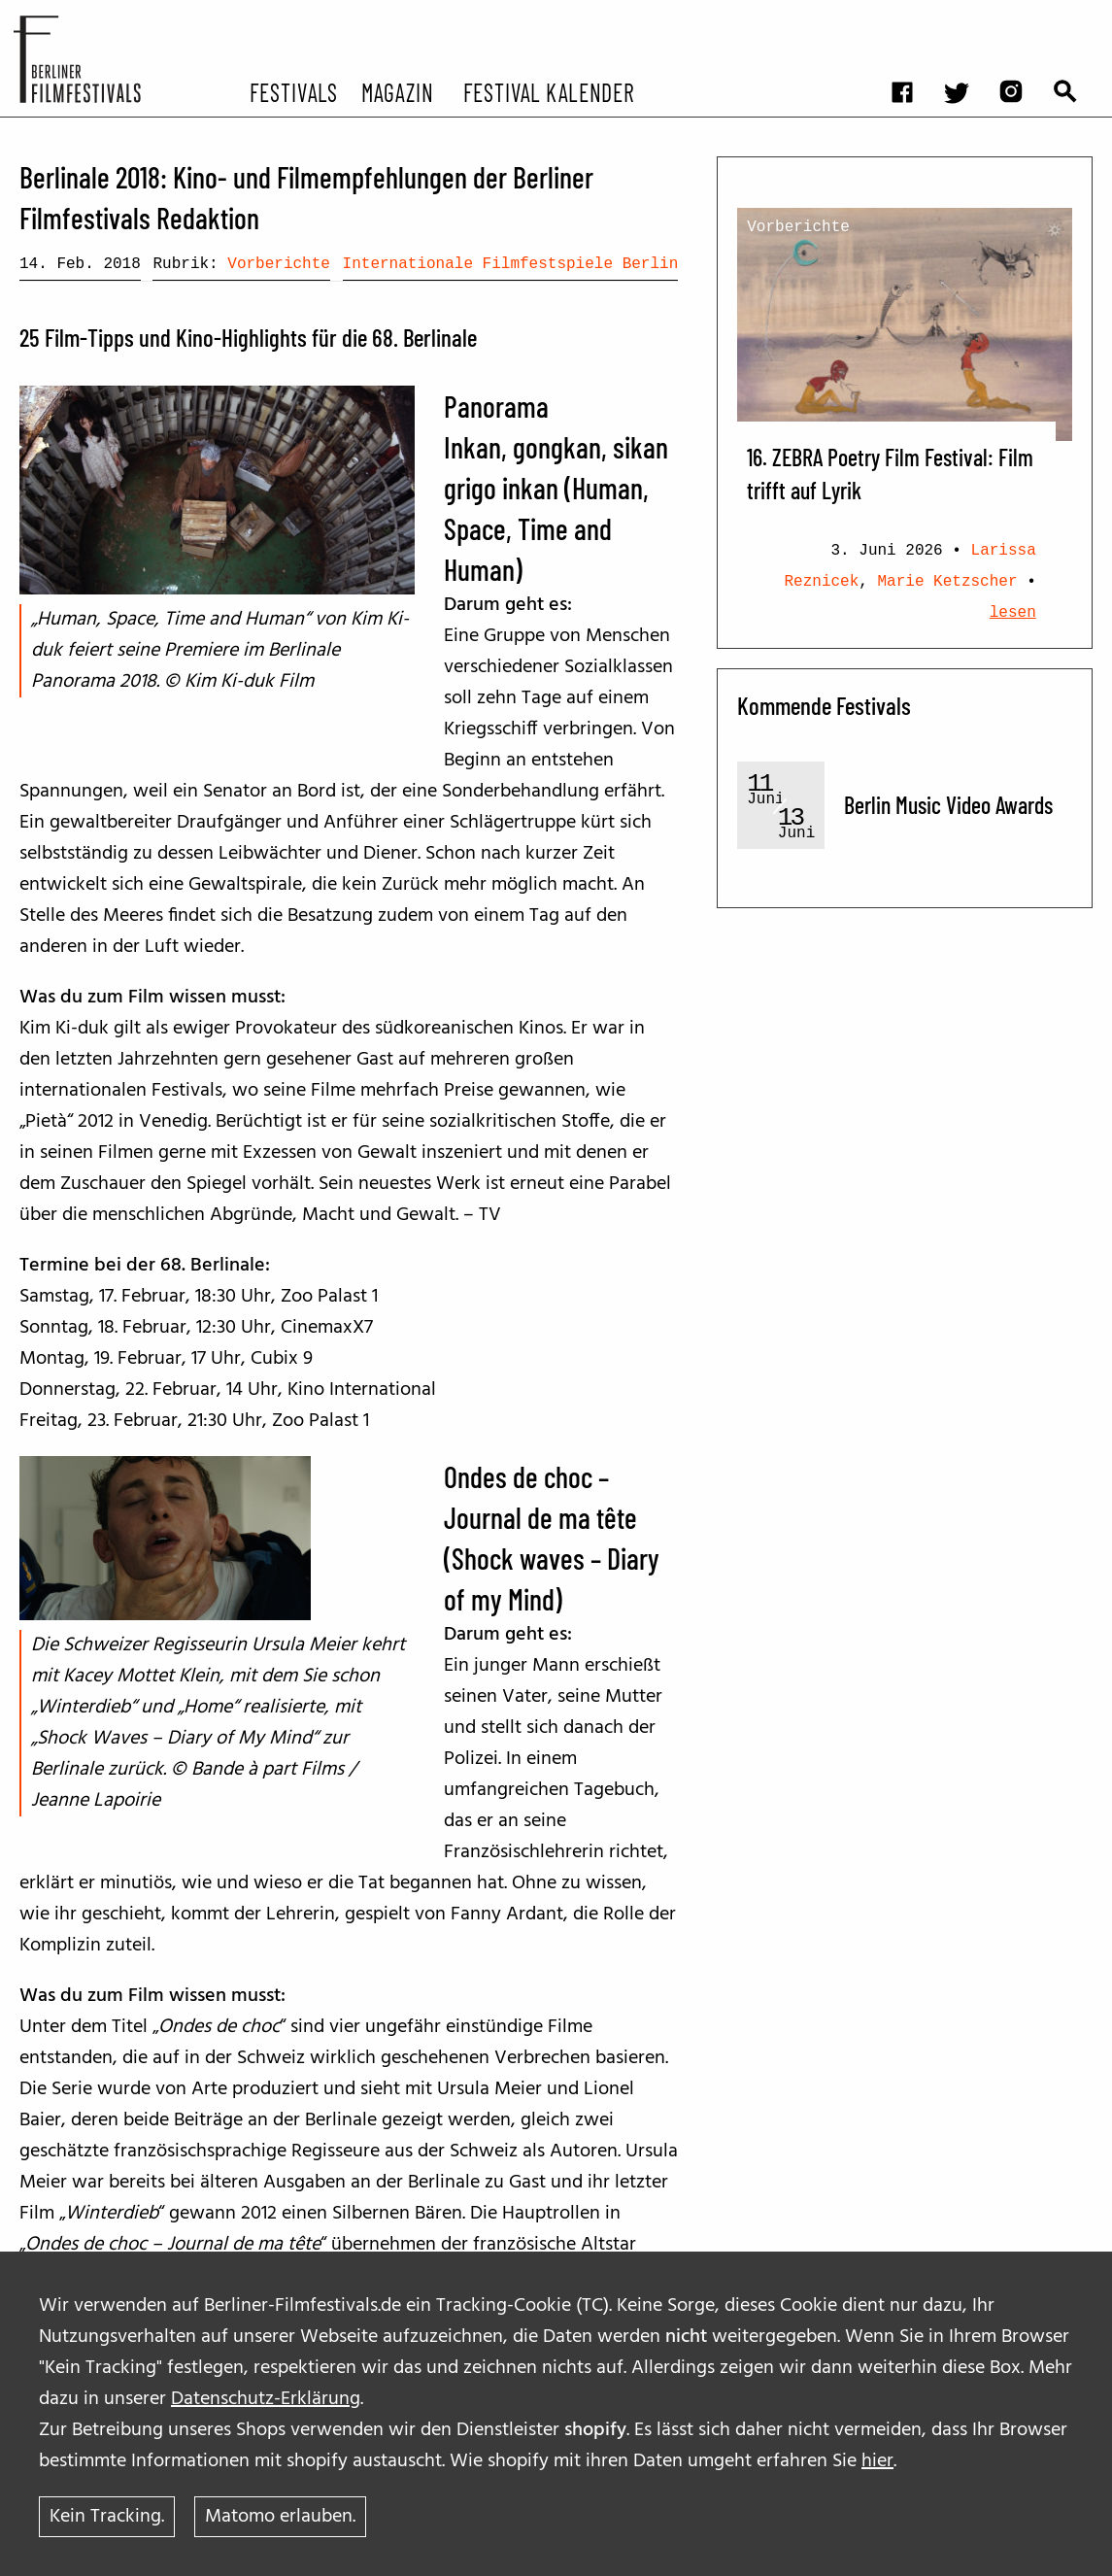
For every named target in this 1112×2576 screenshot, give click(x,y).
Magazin (396, 91)
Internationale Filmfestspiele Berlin (511, 264)
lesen (1013, 613)
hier (877, 2461)
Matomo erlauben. (280, 2516)
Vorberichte (278, 264)
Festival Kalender (548, 91)
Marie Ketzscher (948, 582)
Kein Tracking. (107, 2516)
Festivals (294, 91)
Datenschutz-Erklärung (265, 2399)
